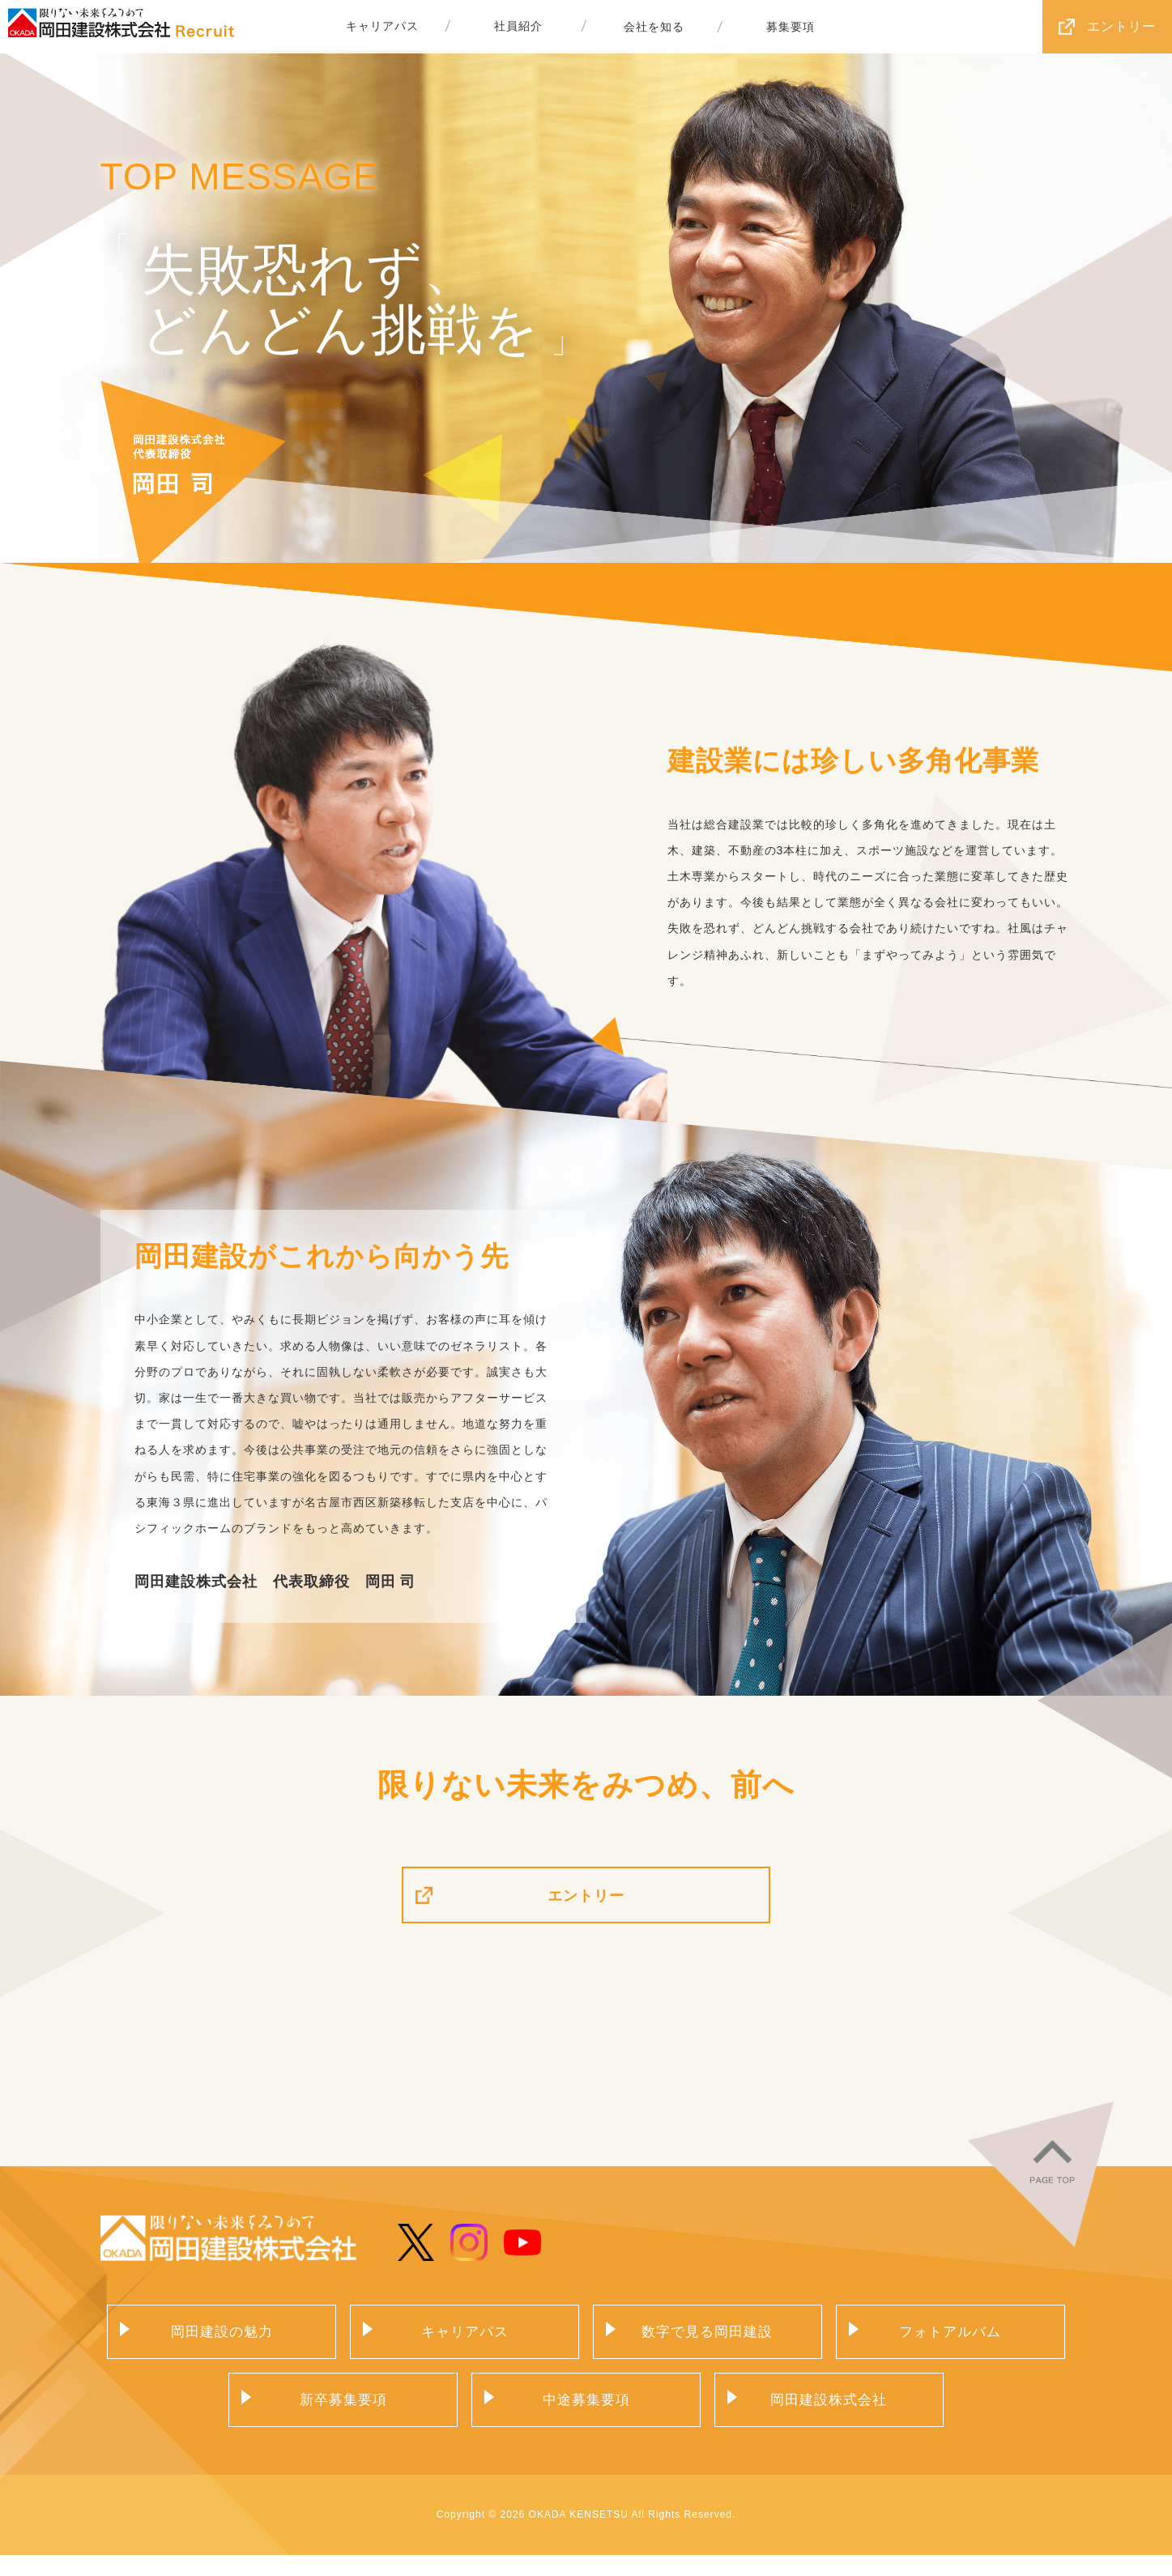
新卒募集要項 (343, 2419)
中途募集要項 (586, 2419)
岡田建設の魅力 (221, 2348)
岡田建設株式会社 (828, 2419)
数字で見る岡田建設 (707, 2348)
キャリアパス (382, 26)
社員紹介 (518, 26)
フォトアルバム (950, 2348)
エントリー (1121, 26)
